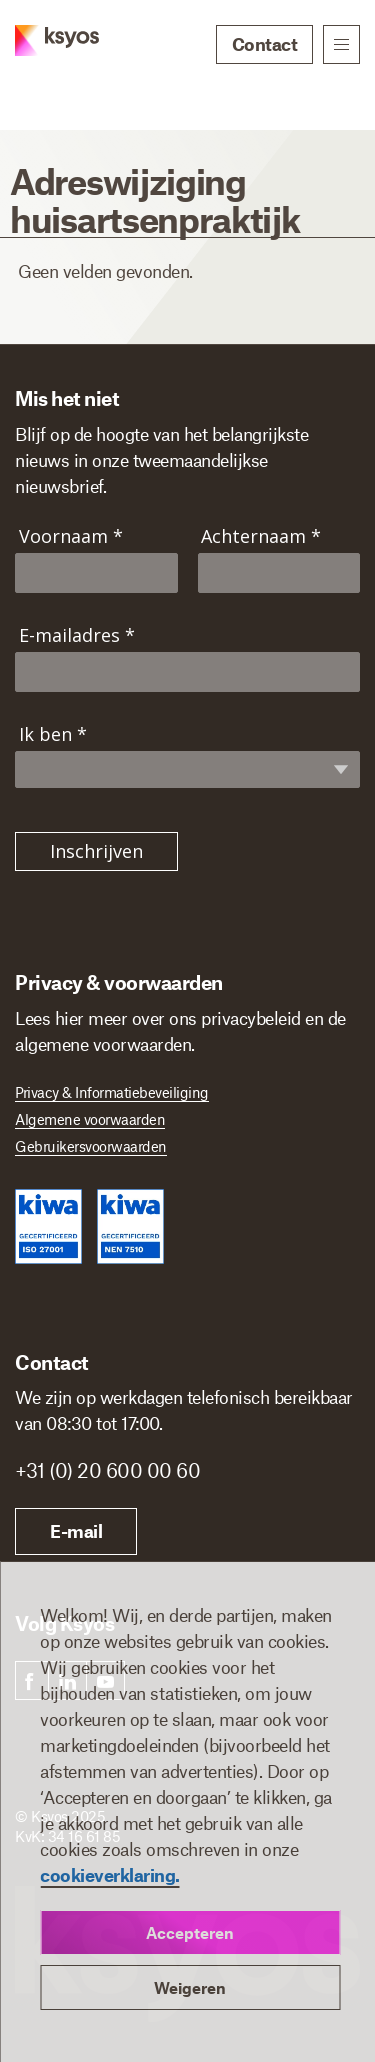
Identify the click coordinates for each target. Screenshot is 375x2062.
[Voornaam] (96, 573)
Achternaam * (261, 536)
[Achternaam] (279, 573)
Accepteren (190, 1932)
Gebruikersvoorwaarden (91, 1146)
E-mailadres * (77, 635)
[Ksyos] (42, 46)
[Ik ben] (196, 768)
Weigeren (190, 1987)
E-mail (76, 1531)
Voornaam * (71, 536)
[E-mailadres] (187, 672)
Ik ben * (53, 734)
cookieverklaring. (110, 1875)
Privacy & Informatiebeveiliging (112, 1092)
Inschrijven (96, 851)
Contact (265, 44)
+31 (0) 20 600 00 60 (107, 1470)
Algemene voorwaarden (90, 1119)
